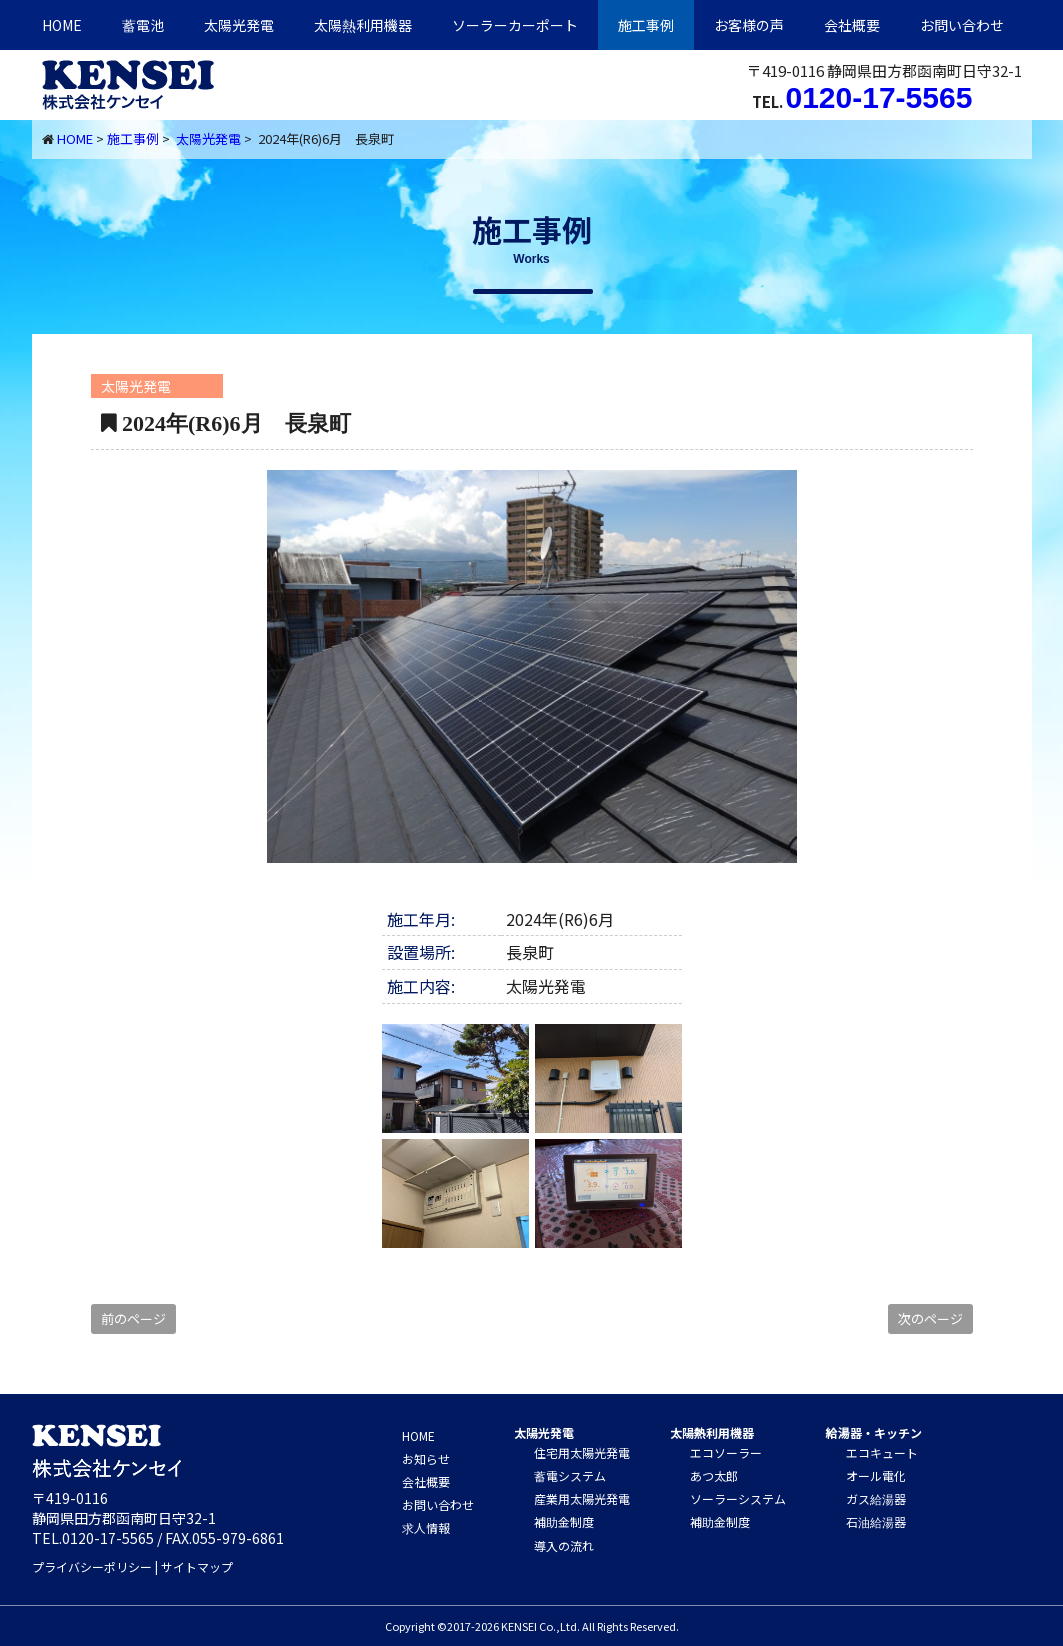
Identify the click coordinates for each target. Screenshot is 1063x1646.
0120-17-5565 (879, 97)
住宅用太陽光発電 (582, 1452)
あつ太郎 (714, 1475)
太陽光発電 (239, 25)
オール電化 (876, 1475)
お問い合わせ (962, 25)
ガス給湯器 (876, 1498)
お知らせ (426, 1458)
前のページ (133, 1318)
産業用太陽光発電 (582, 1498)
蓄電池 (143, 25)
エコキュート (882, 1452)
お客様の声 (749, 25)
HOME (62, 25)
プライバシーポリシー (92, 1566)
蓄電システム (570, 1475)
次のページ (930, 1318)
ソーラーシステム (738, 1498)
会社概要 (852, 25)
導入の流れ (564, 1545)
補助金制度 (564, 1521)
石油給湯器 (876, 1521)
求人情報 (426, 1527)
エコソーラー (726, 1452)
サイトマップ (197, 1566)
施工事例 (646, 25)
